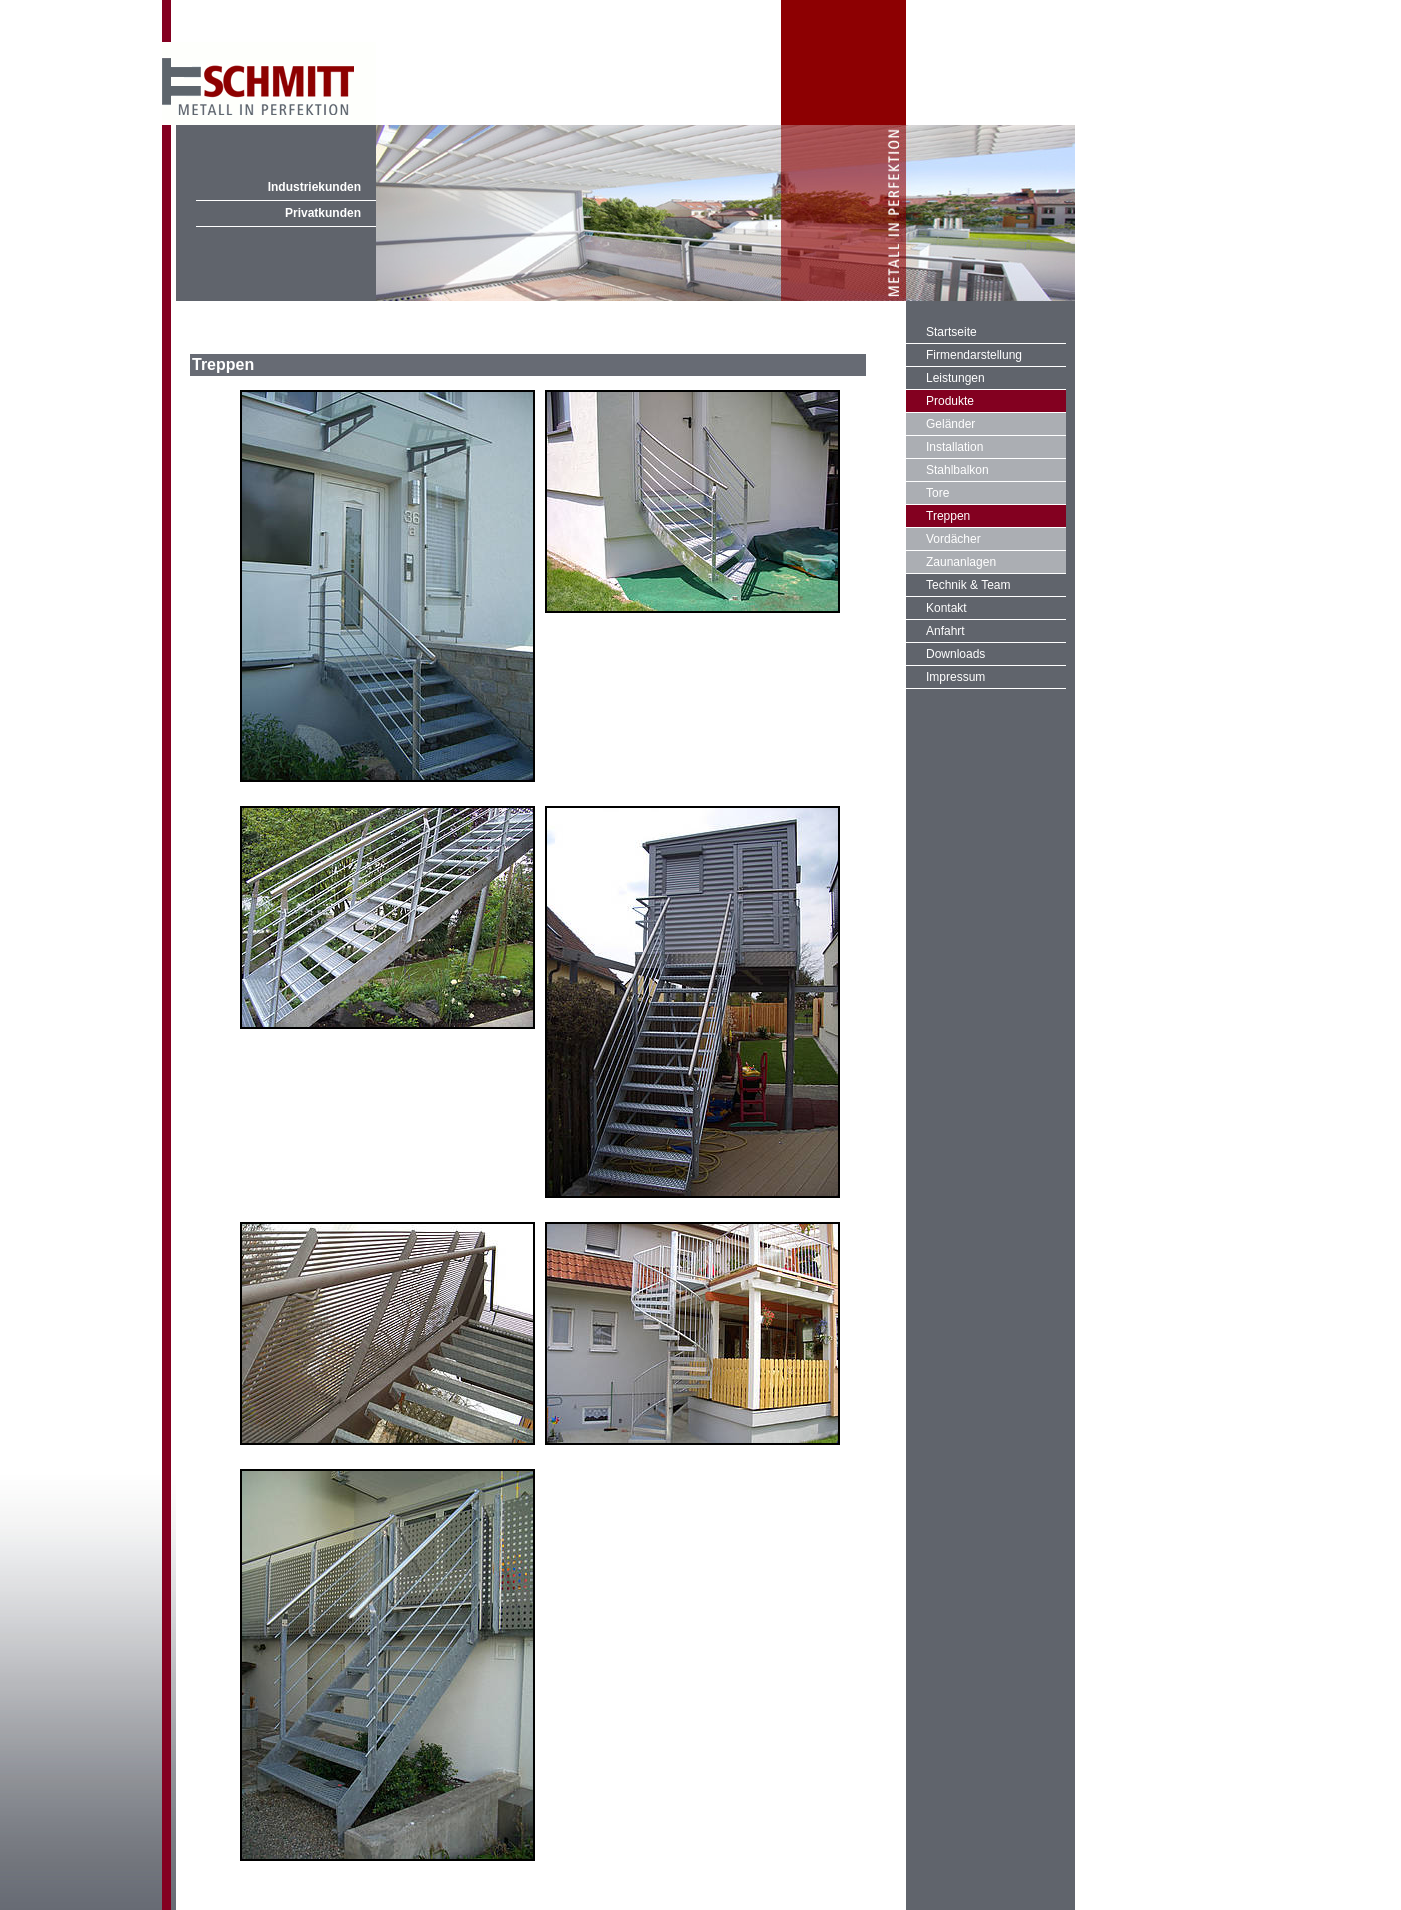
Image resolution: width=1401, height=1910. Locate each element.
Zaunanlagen (961, 562)
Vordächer (953, 539)
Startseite (951, 332)
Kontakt (946, 608)
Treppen (948, 516)
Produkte (950, 401)
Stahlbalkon (957, 470)
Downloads (955, 654)
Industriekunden (314, 187)
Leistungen (955, 378)
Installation (954, 447)
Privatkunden (323, 213)
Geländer (950, 424)
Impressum (955, 677)
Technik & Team (968, 585)
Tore (937, 493)
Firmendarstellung (974, 355)
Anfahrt (945, 631)
